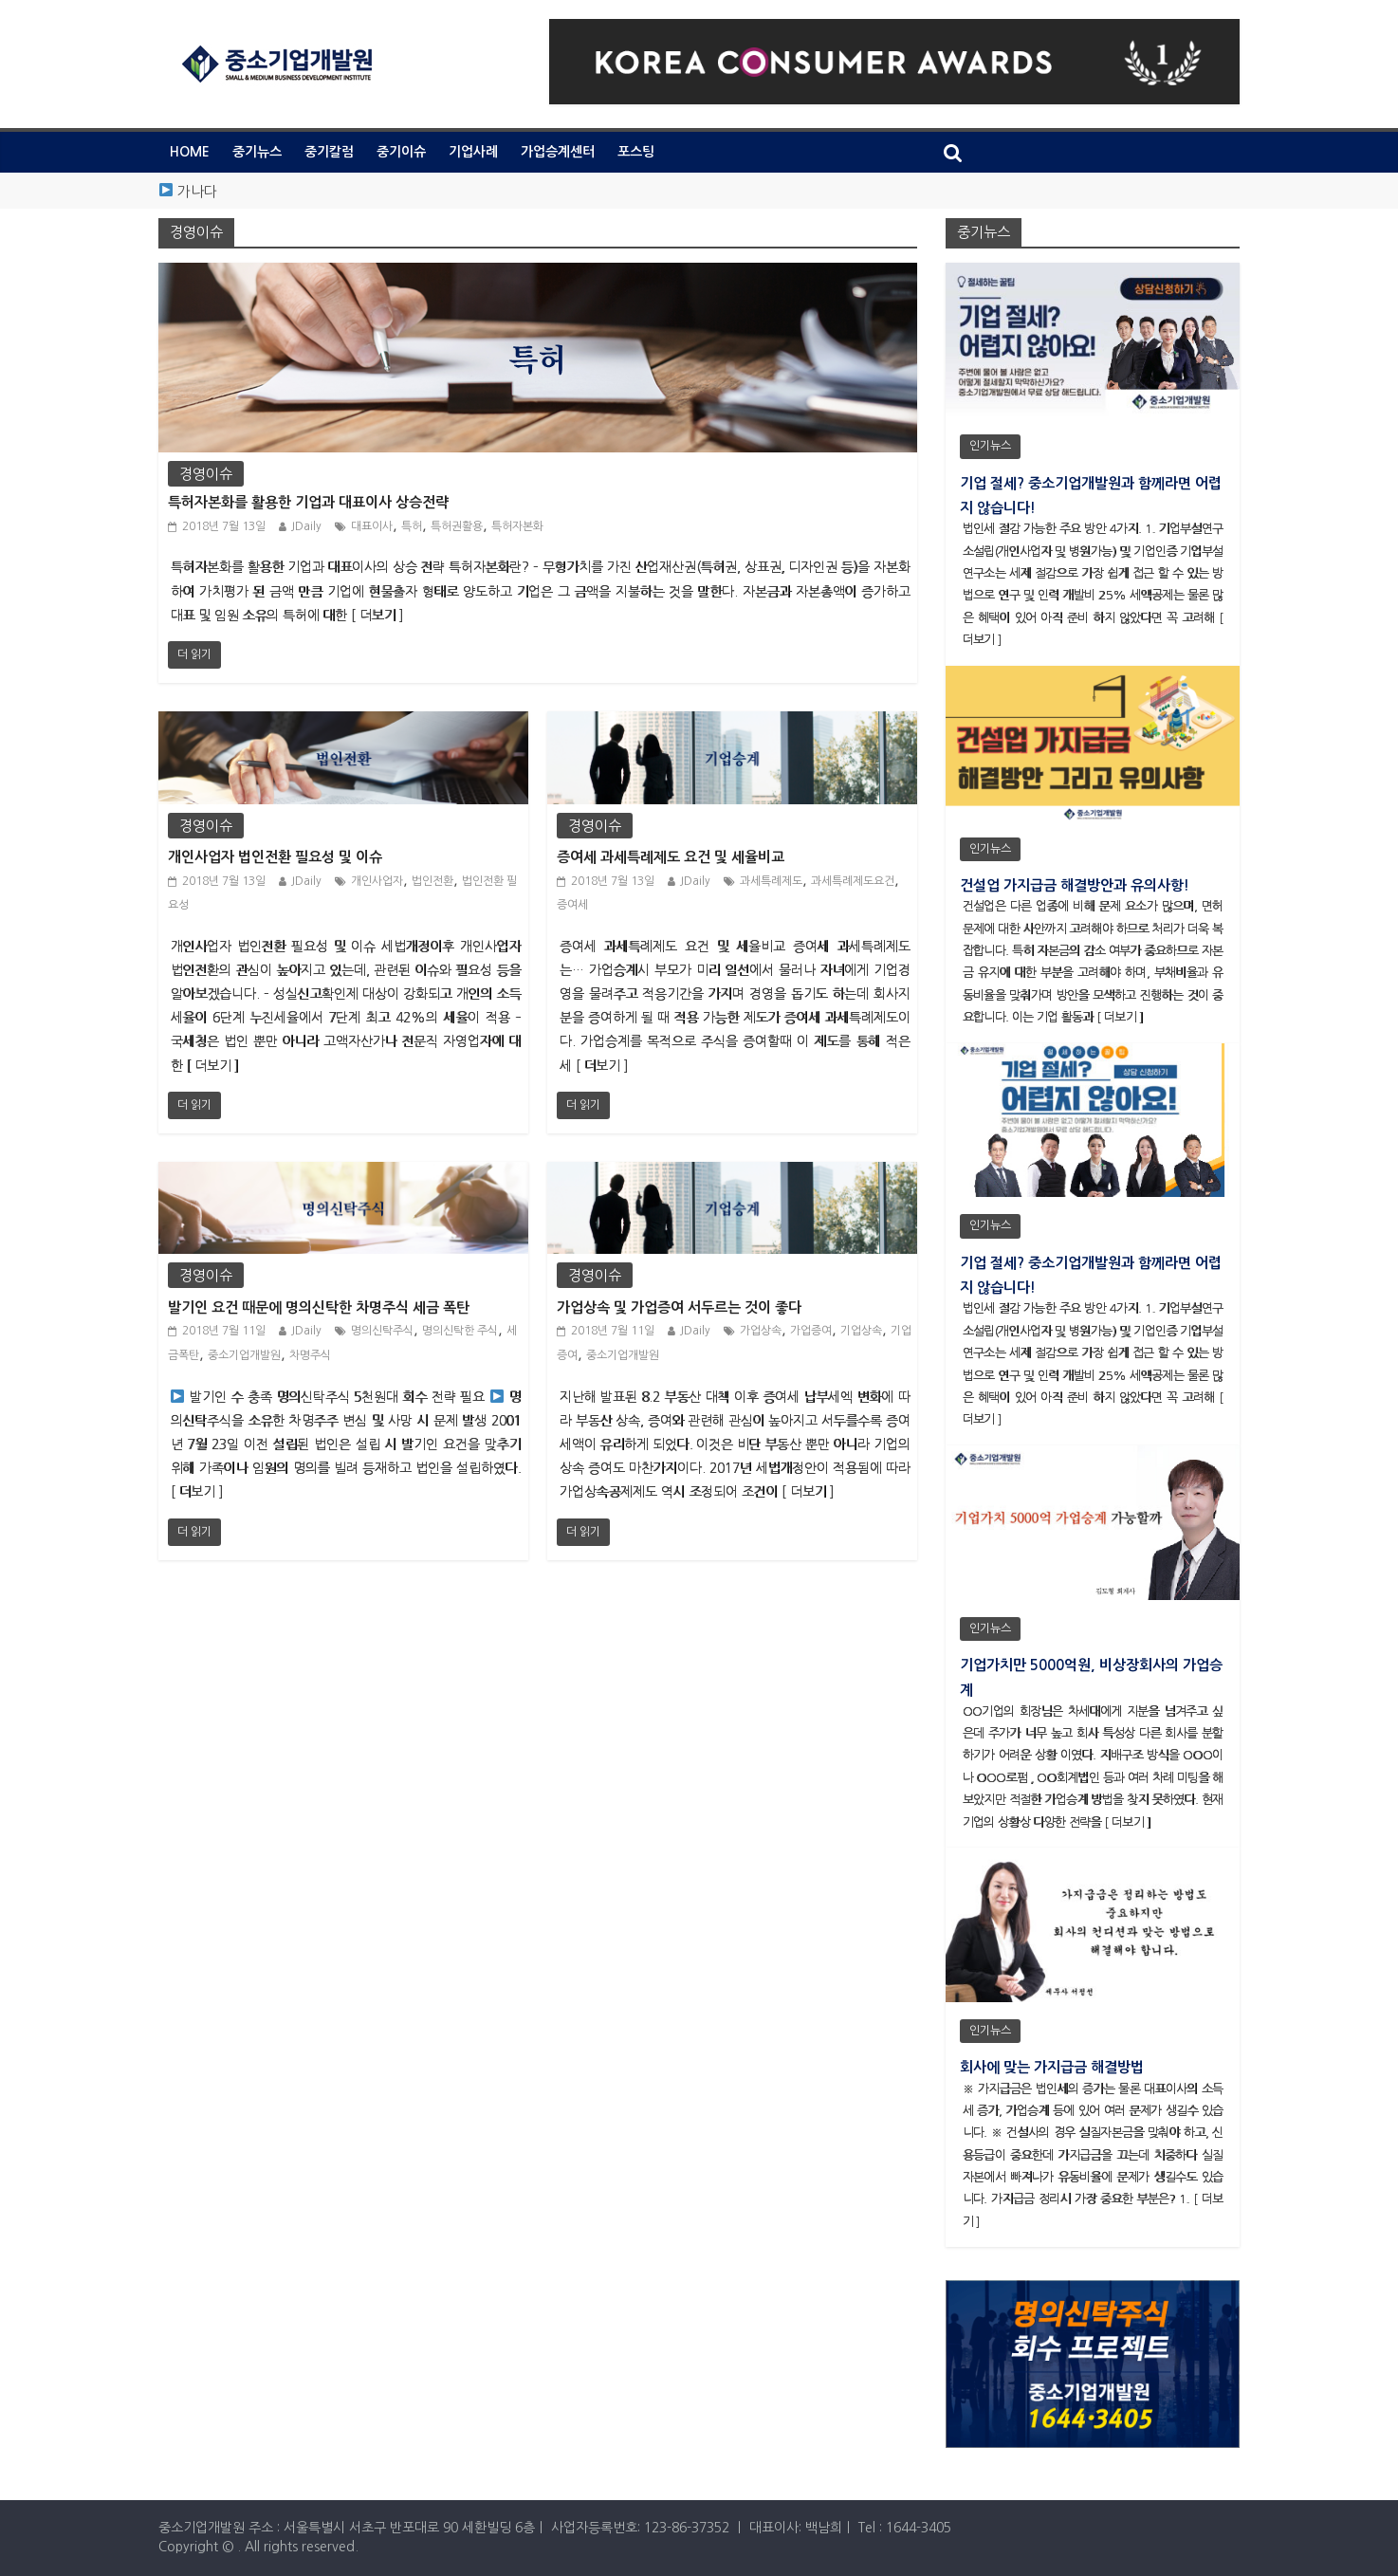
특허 (411, 526)
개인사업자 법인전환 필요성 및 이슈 (275, 857)
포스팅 (635, 151)
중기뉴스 (257, 151)
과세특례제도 (771, 881)
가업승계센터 (558, 151)
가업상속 (761, 1330)
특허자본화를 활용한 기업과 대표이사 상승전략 (308, 502)
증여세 (572, 905)
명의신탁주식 (382, 1330)
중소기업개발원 (244, 1355)
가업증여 (811, 1330)
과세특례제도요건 (852, 881)
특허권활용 (457, 526)
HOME (190, 151)
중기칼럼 (329, 151)
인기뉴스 (990, 445)
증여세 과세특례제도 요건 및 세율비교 (670, 857)
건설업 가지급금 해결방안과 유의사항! (1074, 885)
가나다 (197, 191)
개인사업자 (377, 881)
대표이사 (372, 526)
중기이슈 (401, 151)
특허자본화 (517, 526)
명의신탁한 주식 (460, 1330)
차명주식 (310, 1355)
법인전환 (432, 881)
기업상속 (861, 1330)
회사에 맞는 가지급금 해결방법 (1052, 2067)
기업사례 (473, 151)
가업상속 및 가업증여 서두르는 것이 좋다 (679, 1307)
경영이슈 (205, 474)
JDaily (306, 526)
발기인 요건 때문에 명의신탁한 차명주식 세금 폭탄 (318, 1307)
